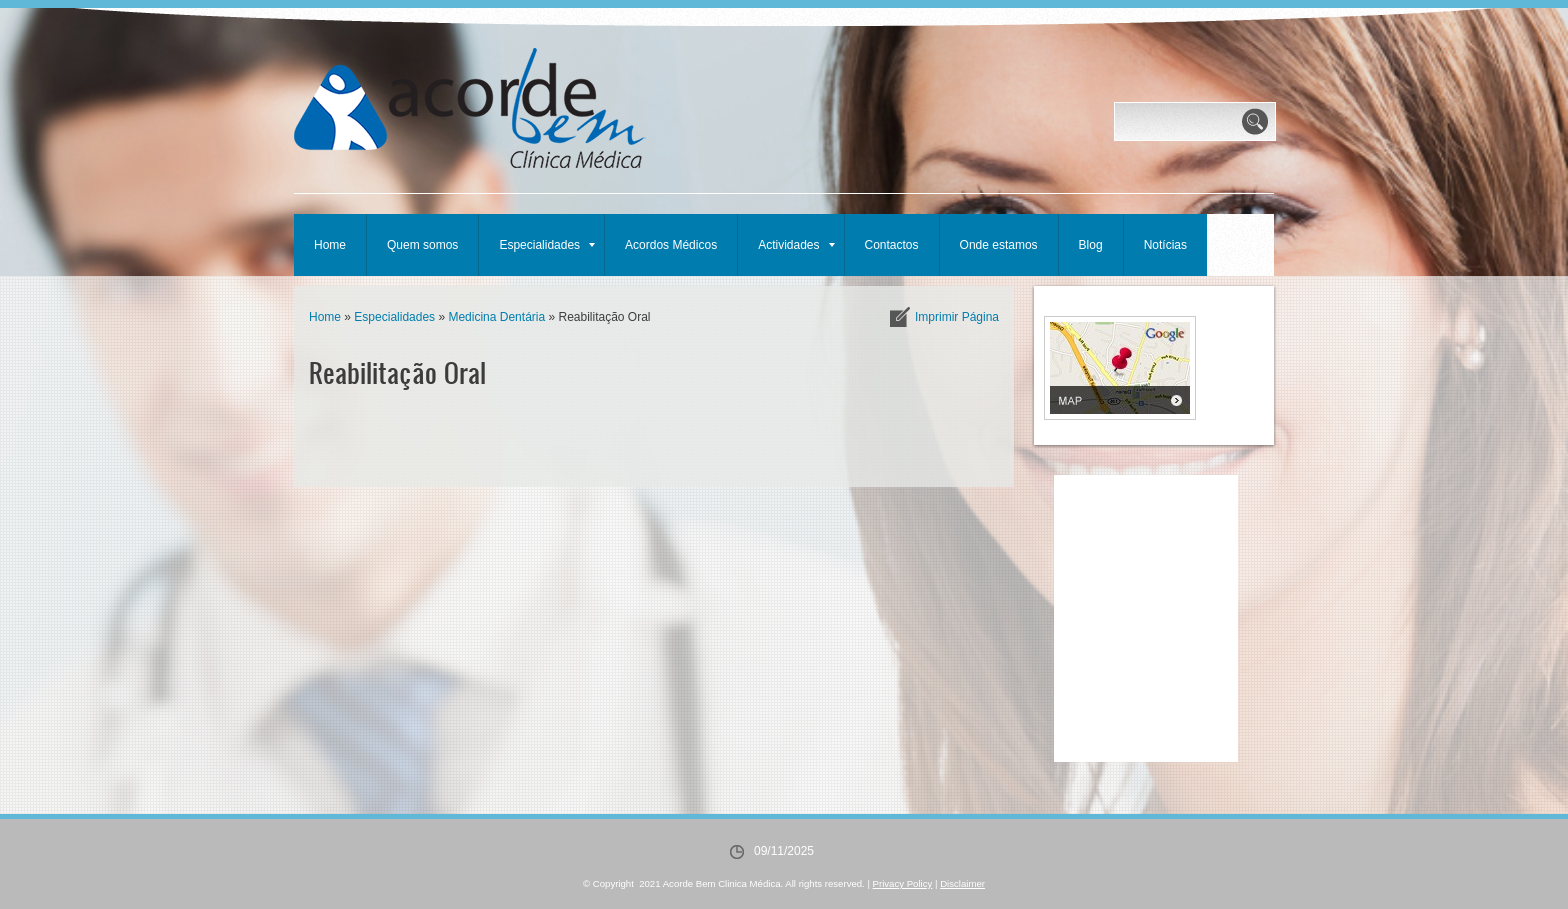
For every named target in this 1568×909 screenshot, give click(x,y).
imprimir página (957, 317)
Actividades (796, 245)
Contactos (892, 245)
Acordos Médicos (671, 245)
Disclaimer (962, 883)
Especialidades (547, 245)
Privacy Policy (903, 883)
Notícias (1165, 245)
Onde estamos (999, 245)
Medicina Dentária (496, 317)
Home (330, 245)
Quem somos (422, 245)
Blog (1091, 245)
